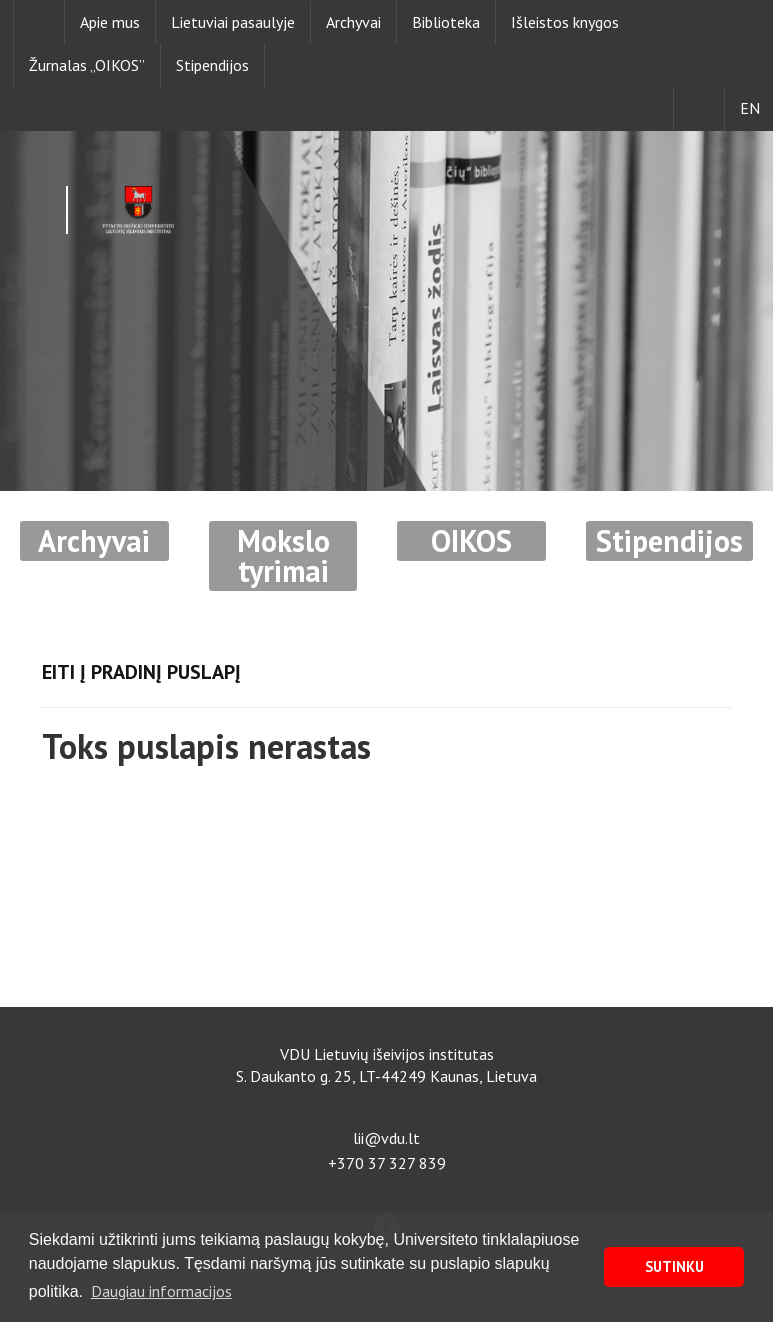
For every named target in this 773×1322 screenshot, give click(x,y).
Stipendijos (212, 65)
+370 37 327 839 (387, 1163)
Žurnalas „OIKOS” (87, 65)
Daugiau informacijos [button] (161, 1291)
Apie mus (110, 22)
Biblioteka (446, 22)
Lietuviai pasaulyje (233, 22)
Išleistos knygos (565, 22)
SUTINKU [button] (674, 1266)
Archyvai (353, 22)
